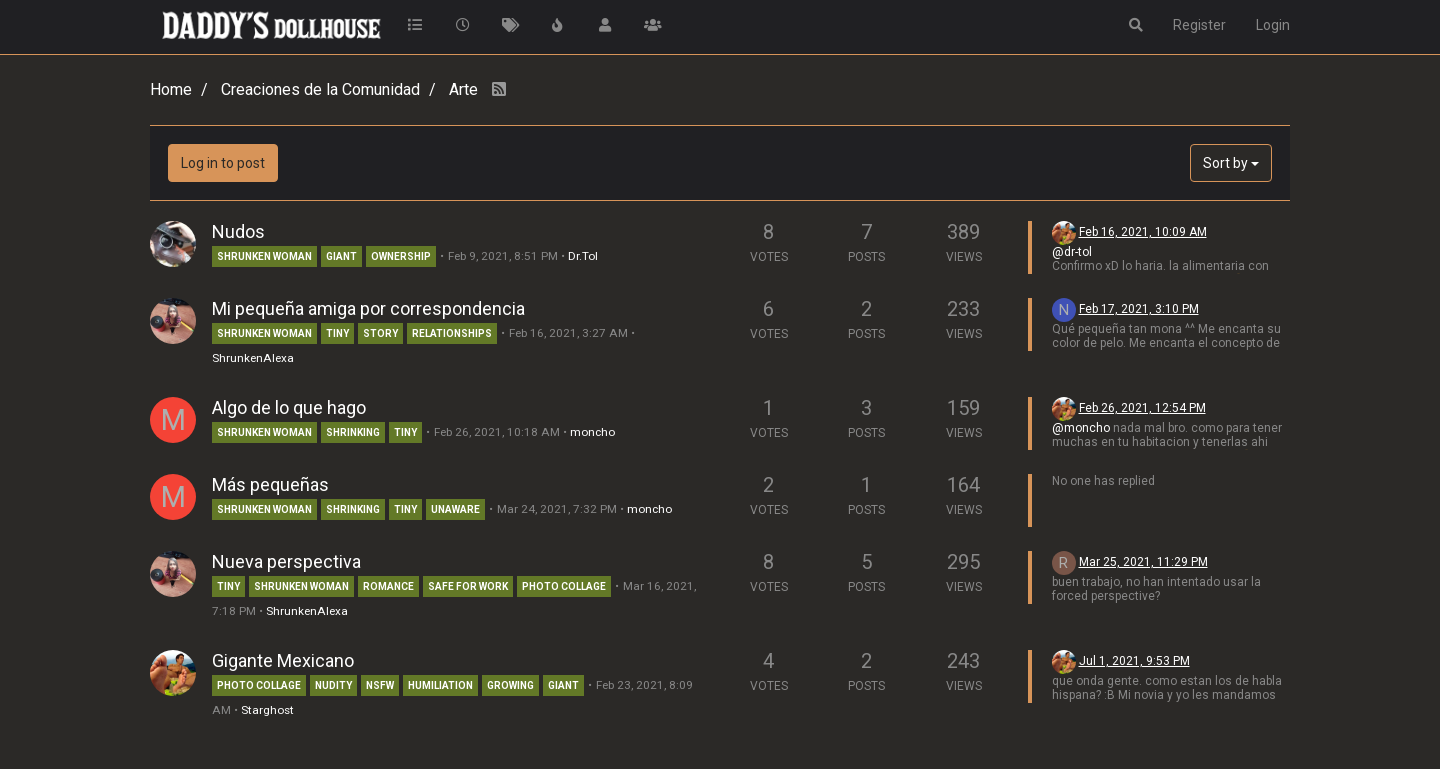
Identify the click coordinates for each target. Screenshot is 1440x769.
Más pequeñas (270, 484)
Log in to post (223, 163)
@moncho (1081, 428)
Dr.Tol (583, 256)
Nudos (238, 231)
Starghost (267, 710)
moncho (592, 432)
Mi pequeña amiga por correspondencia (368, 308)
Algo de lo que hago (289, 407)
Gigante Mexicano (283, 660)
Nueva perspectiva (286, 561)
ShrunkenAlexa (253, 358)
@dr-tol (1072, 252)
